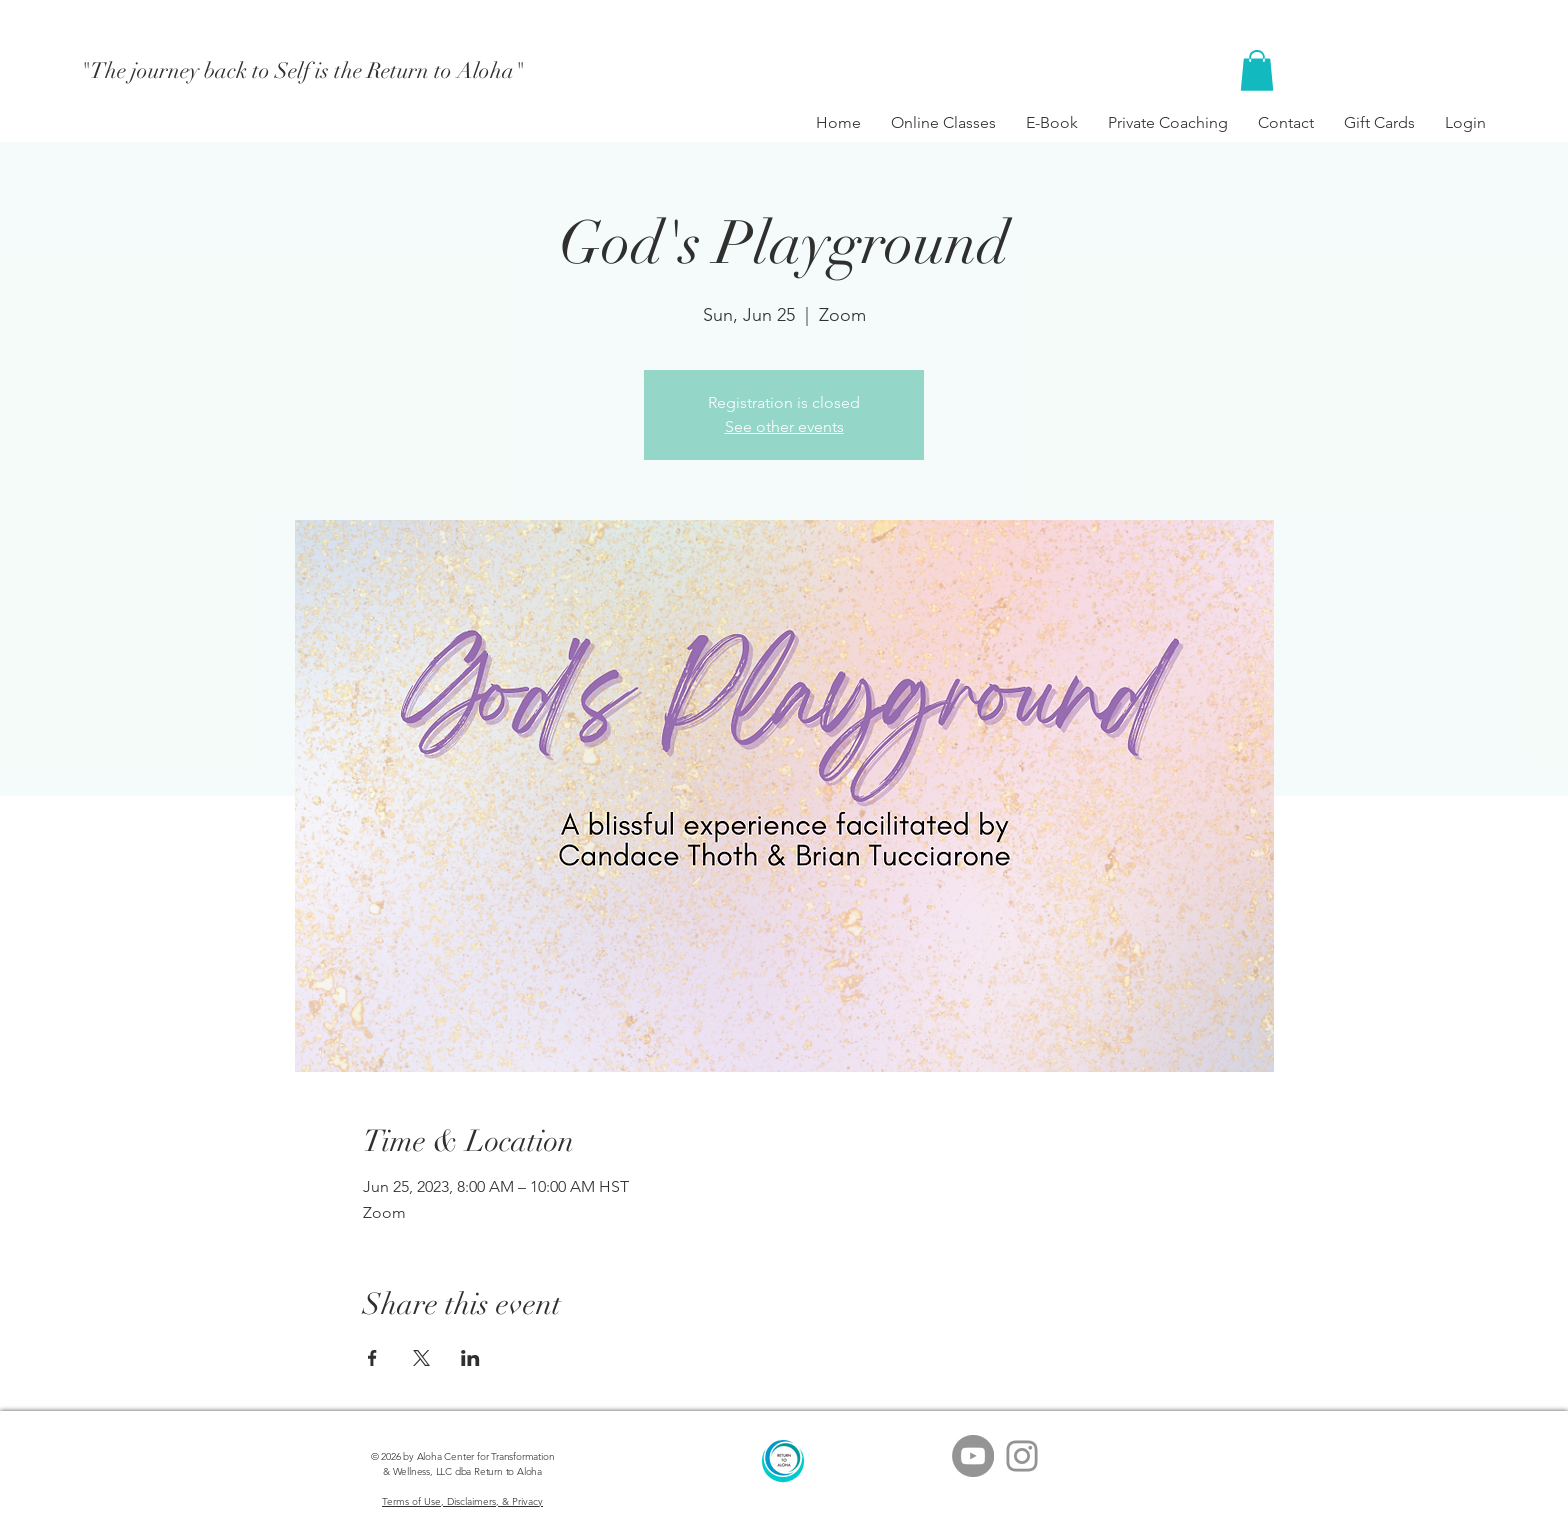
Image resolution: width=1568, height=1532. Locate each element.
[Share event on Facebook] (372, 1358)
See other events (784, 426)
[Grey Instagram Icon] (1022, 1456)
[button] (1257, 70)
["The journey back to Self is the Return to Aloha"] (303, 71)
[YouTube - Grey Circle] (973, 1456)
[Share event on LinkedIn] (470, 1358)
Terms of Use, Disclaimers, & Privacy (462, 1501)
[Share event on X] (421, 1358)
